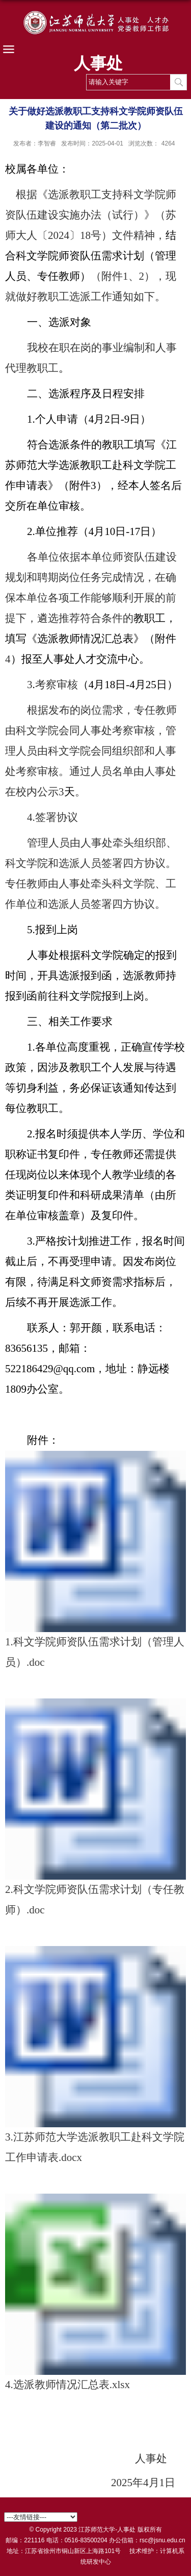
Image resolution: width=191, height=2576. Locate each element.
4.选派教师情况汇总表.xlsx (67, 2384)
